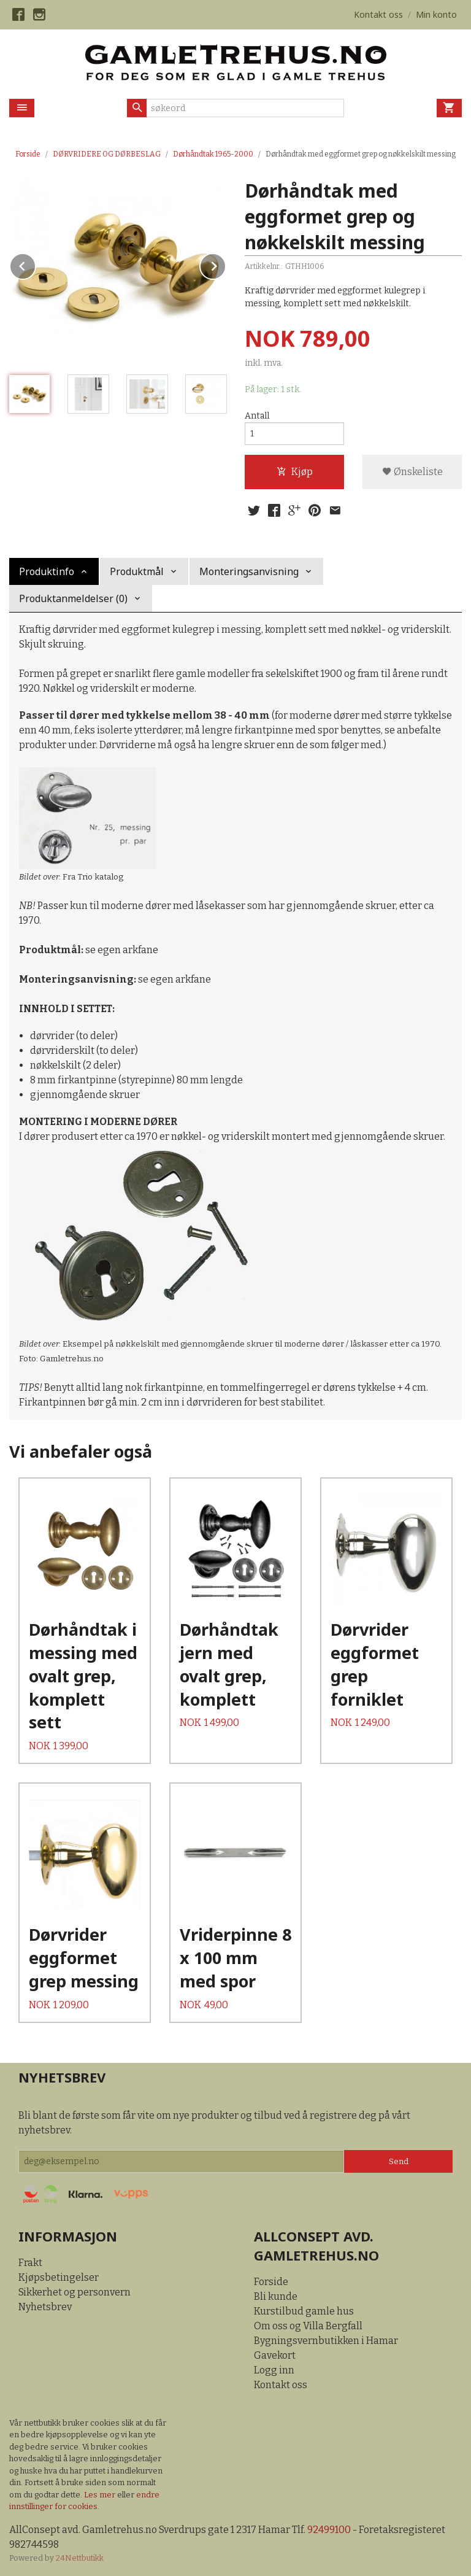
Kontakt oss (280, 2385)
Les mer (100, 2494)
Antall (257, 416)
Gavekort (275, 2355)
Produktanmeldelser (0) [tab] (73, 598)
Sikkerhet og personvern (74, 2292)
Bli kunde (275, 2296)
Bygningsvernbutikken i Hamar (326, 2340)
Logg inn (274, 2370)
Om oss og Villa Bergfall (308, 2326)
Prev (35, 264)
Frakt (30, 2263)
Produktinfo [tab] (46, 571)
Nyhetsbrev (45, 2307)
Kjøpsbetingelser (58, 2277)
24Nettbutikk (80, 2557)
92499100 (329, 2529)
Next (225, 264)
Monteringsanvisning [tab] (249, 571)
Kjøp (295, 472)
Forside (27, 154)
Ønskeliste (412, 472)
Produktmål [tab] (137, 571)
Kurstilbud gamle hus (304, 2311)
